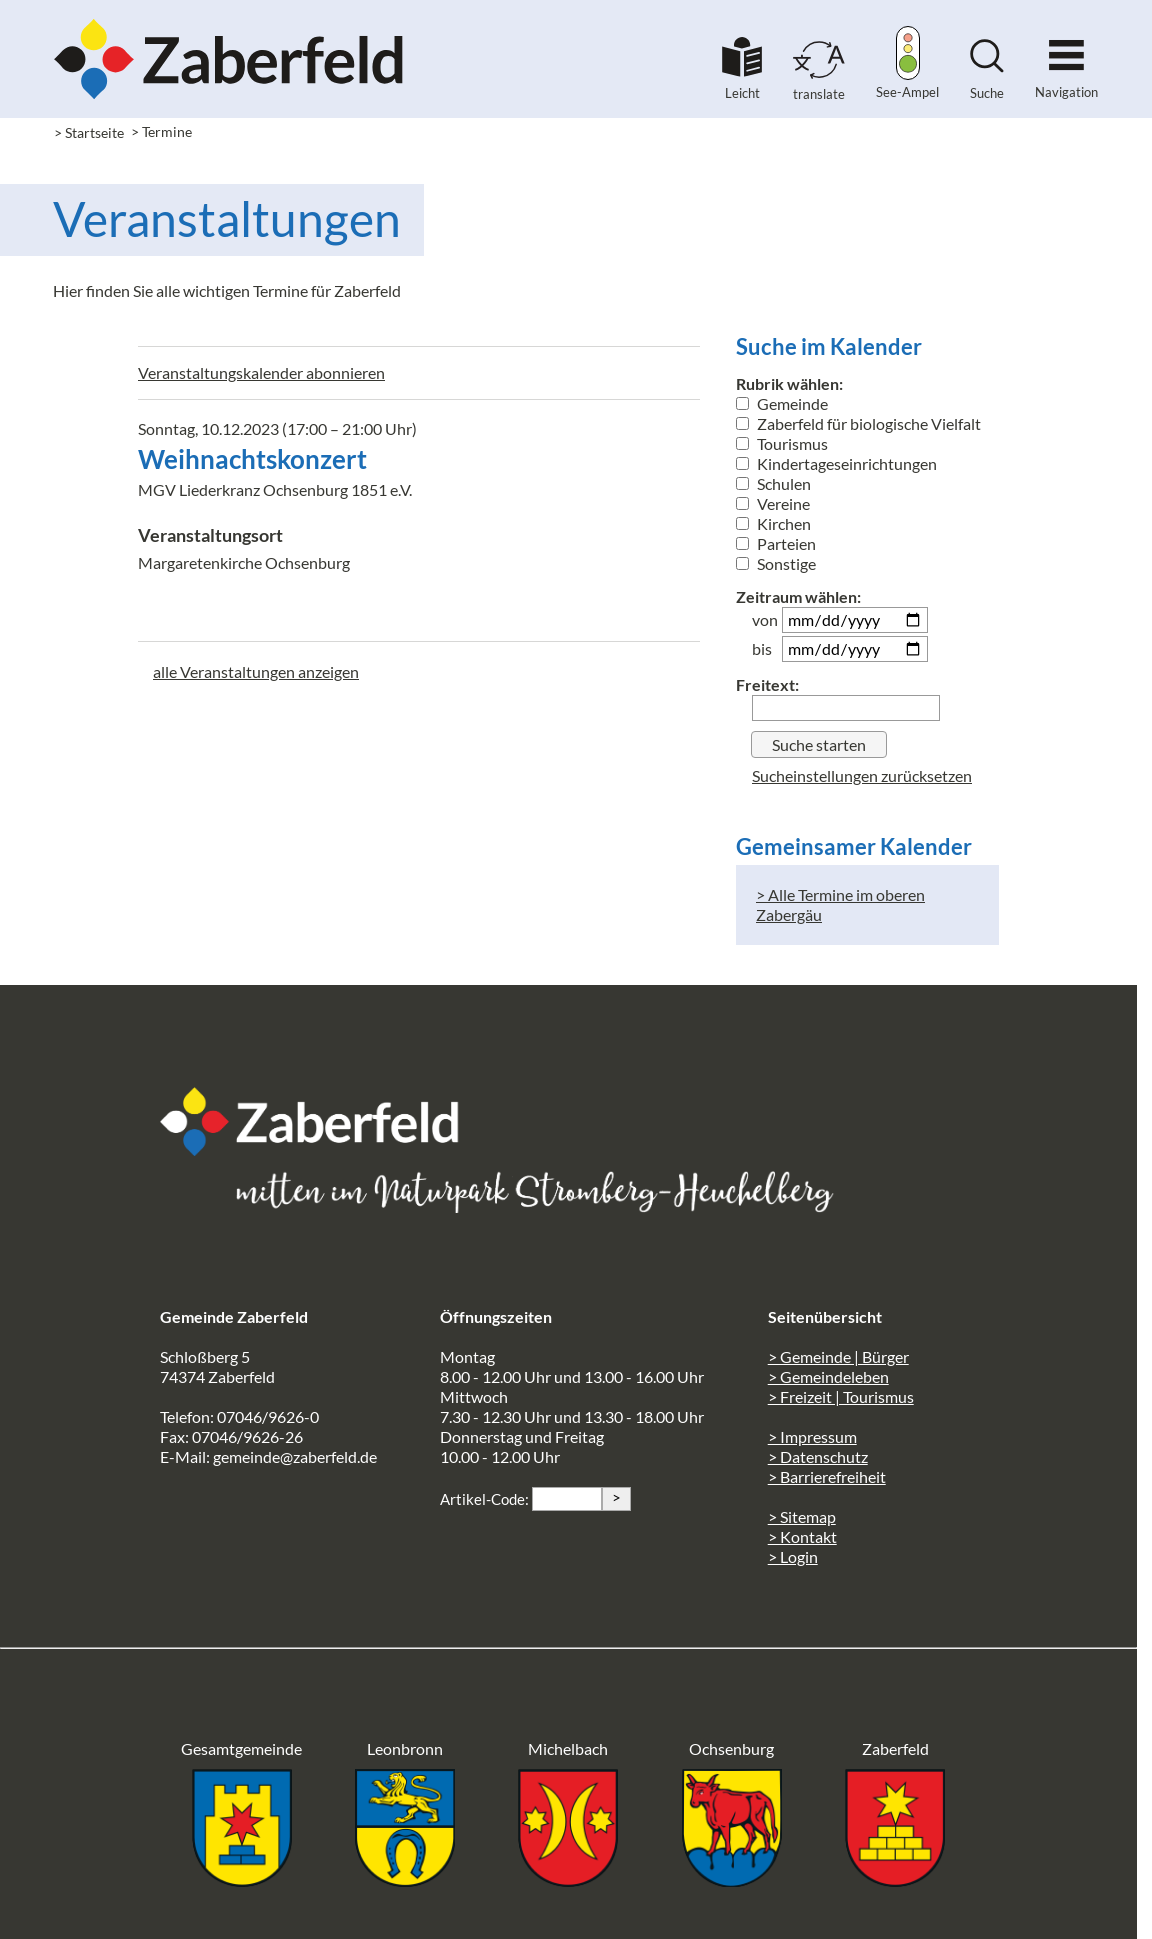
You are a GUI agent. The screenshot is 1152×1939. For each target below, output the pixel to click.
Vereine (773, 503)
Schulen (773, 483)
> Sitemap (802, 1516)
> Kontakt (802, 1536)
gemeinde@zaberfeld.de (295, 1456)
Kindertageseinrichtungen (836, 463)
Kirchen (773, 523)
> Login (793, 1556)
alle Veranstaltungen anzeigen (256, 671)
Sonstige (776, 563)
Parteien (776, 543)
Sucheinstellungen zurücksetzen (862, 775)
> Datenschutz (818, 1456)
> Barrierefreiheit (827, 1476)
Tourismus (782, 443)
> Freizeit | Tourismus (841, 1396)
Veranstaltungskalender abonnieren (261, 372)
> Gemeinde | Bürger (838, 1356)
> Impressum (812, 1436)
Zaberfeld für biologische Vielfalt (858, 423)
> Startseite (89, 132)
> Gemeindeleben (828, 1376)
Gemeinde (782, 403)
